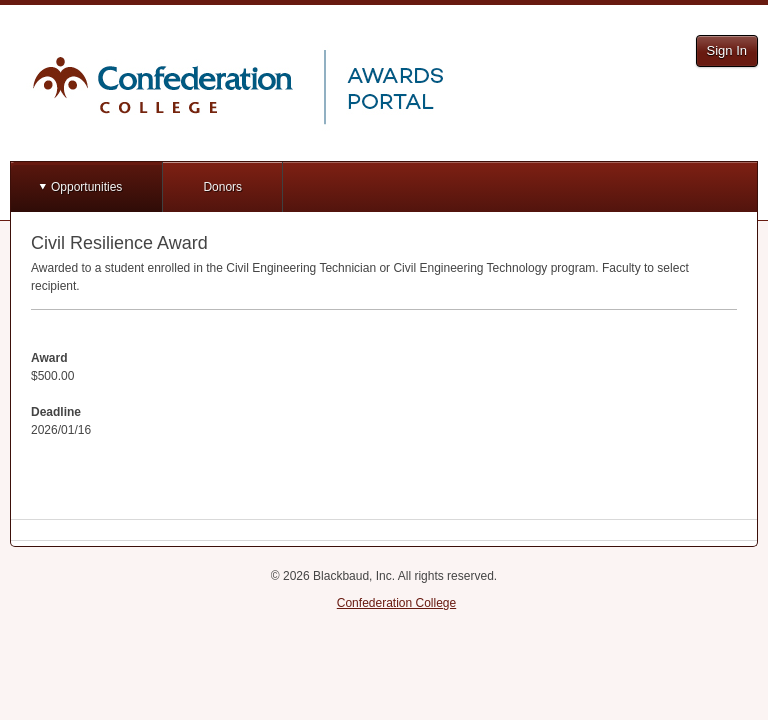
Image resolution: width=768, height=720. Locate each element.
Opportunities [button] (86, 187)
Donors (222, 187)
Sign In (727, 50)
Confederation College (396, 603)
